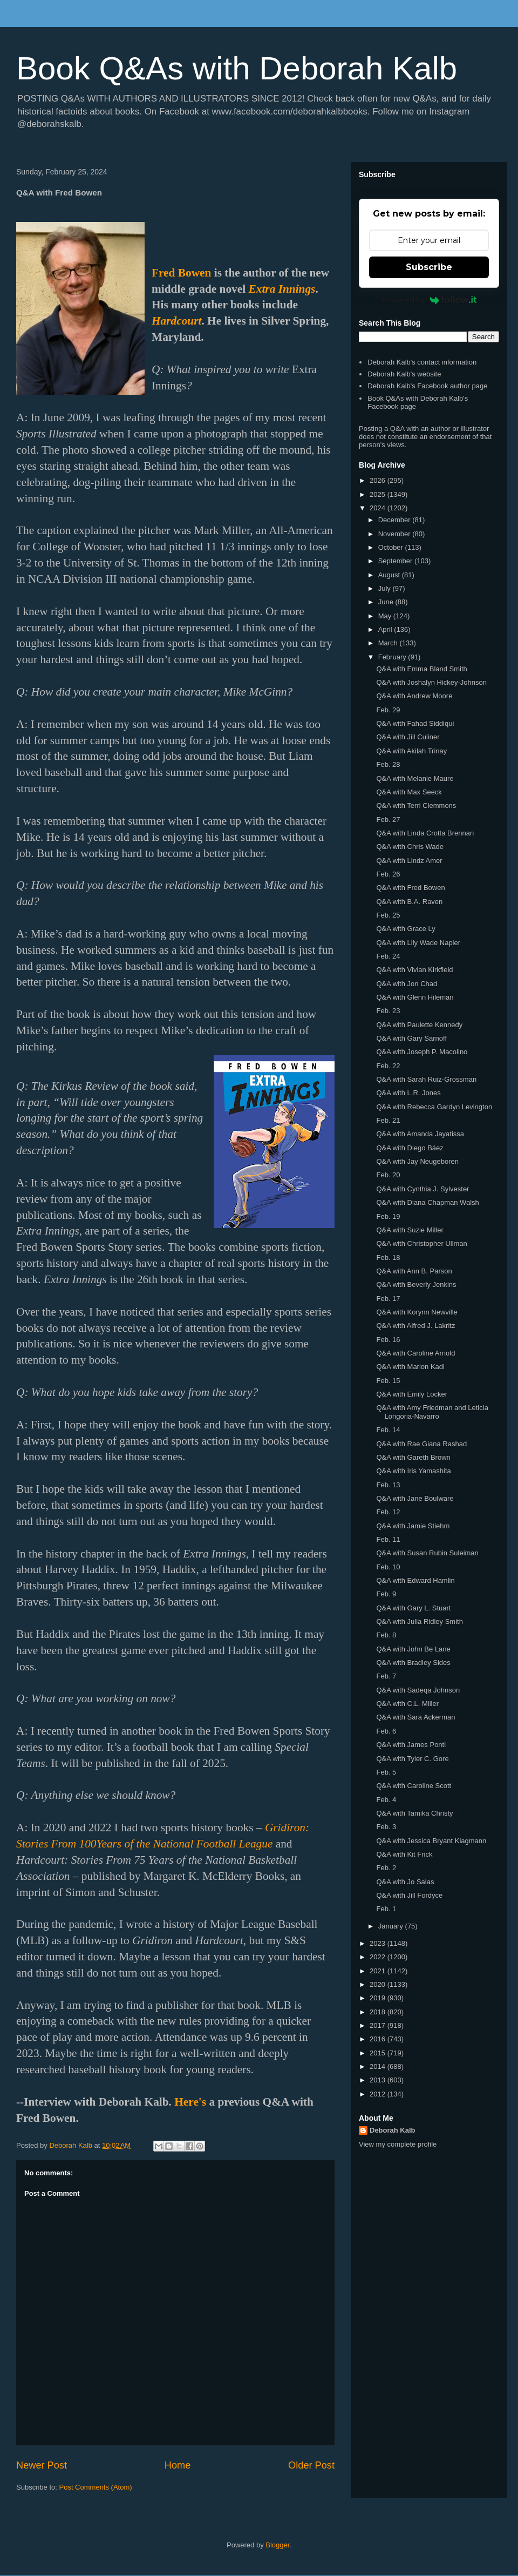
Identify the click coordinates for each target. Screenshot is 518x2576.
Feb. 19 (388, 1216)
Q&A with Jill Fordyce (409, 1895)
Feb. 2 (386, 1868)
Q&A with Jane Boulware (414, 1498)
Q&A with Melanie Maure (414, 778)
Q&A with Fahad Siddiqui (415, 723)
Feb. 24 (388, 956)
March (389, 643)
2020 (378, 1984)
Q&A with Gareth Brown (413, 1457)
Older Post (311, 2465)
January (391, 1926)
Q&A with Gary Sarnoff (411, 1038)
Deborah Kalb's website (404, 374)
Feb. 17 (388, 1298)
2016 (378, 2039)
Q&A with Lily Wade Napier (418, 943)
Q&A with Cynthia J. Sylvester (422, 1189)
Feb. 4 (386, 1800)
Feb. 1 (386, 1909)
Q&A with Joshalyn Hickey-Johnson (431, 682)
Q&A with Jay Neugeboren (417, 1161)
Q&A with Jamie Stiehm (412, 1526)
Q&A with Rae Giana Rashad (421, 1444)
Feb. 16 (388, 1340)
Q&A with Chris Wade (410, 846)
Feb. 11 (388, 1539)
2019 (378, 1998)
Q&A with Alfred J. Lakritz (415, 1325)
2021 (378, 1971)
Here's (190, 2101)
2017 (378, 2025)
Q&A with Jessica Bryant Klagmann (431, 1841)
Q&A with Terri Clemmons (416, 805)
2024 (378, 508)
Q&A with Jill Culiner (407, 737)
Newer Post (41, 2465)
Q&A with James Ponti (411, 1745)
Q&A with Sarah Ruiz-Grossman (426, 1079)
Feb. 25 (388, 915)
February (393, 657)
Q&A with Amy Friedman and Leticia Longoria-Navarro (432, 1412)
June (387, 602)
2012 (378, 2094)
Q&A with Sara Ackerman (415, 1717)
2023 (378, 1943)
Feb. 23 (388, 1011)
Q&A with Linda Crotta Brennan (425, 833)
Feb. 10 (388, 1567)
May (385, 616)
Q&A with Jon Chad (406, 984)
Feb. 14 (388, 1430)
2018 (378, 2012)
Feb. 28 (388, 764)
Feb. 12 (388, 1512)
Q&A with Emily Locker (411, 1394)
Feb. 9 (386, 1594)
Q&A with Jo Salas (405, 1882)
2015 (378, 2053)
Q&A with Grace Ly (405, 929)
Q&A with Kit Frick (404, 1854)
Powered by (429, 299)
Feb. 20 (388, 1175)
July (385, 588)
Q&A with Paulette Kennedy (419, 1025)
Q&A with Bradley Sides (413, 1662)
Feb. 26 (388, 874)
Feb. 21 (388, 1120)
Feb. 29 (388, 710)
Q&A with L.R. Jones (408, 1093)
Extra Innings (282, 288)
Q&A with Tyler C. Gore (412, 1759)
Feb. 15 (388, 1381)
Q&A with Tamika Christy (414, 1813)
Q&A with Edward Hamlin (415, 1580)
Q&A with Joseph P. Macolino (421, 1052)
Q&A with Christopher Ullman (421, 1243)
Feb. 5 (386, 1772)
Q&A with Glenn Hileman (414, 997)
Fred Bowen (181, 272)
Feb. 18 (388, 1257)
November (395, 534)
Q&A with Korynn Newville (416, 1312)
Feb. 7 (386, 1676)
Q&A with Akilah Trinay (411, 751)
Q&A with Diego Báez (409, 1148)
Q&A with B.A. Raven (409, 902)
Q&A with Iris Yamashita (413, 1471)
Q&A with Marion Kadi (410, 1367)
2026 (378, 480)
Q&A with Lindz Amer (409, 861)
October (391, 547)
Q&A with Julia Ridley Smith (419, 1621)
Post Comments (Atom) (95, 2487)
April (386, 629)
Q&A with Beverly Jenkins (416, 1284)
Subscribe (429, 267)
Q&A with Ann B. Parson (414, 1271)
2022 (378, 1957)
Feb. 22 (388, 1066)
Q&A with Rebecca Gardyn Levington (434, 1107)
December (395, 520)
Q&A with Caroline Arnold (415, 1353)
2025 (378, 494)
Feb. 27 (388, 819)
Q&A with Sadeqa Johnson (418, 1690)
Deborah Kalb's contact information (421, 362)
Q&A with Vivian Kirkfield (414, 970)
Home (178, 2465)
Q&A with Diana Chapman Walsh (427, 1202)
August (390, 575)
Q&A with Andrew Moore (414, 696)
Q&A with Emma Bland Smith (421, 669)
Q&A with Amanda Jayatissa (420, 1134)
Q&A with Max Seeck (408, 792)
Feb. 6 (386, 1731)
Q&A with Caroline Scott (413, 1786)
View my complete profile (398, 2144)
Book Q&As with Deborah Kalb (236, 68)
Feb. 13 (388, 1485)
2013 (378, 2080)
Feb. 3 (386, 1827)
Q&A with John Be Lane (413, 1649)
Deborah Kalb (392, 2130)
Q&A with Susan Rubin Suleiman (427, 1553)
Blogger (277, 2545)
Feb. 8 (386, 1635)
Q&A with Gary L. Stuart (413, 1608)
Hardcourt (176, 320)
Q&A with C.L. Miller (407, 1704)
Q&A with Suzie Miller (409, 1230)
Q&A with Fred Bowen (410, 888)
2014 (378, 2066)
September (396, 561)
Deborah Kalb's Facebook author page (427, 386)
